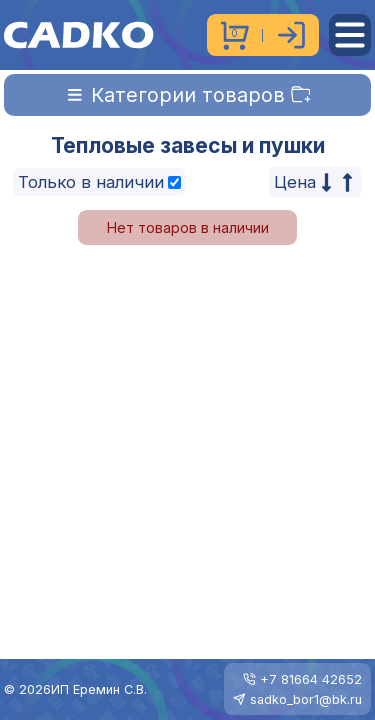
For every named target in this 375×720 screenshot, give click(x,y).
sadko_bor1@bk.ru (306, 699)
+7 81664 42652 (311, 679)
